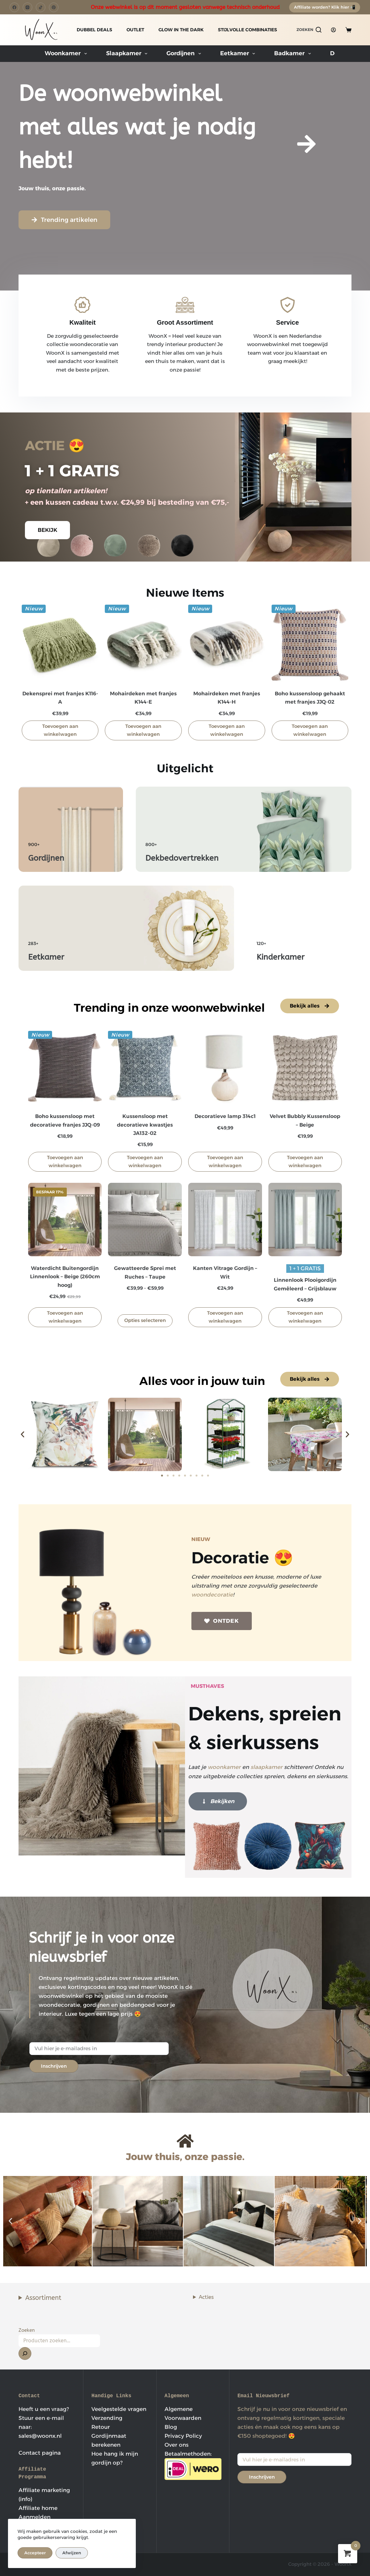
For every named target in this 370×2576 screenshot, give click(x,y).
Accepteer (35, 2552)
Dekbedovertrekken (182, 858)
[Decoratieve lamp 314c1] (225, 1068)
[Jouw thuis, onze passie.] (185, 2141)
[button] (23, 1434)
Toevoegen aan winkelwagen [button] (60, 730)
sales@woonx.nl (40, 2436)
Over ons (177, 2445)
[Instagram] (27, 7)
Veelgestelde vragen (118, 2409)
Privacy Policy (183, 2436)
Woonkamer (67, 53)
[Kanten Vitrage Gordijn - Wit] (225, 1220)
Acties (206, 2297)
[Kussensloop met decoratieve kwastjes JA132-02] (145, 1068)
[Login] (333, 29)
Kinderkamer (280, 957)
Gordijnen (185, 53)
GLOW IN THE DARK (181, 30)
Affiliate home (38, 2508)
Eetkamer (239, 53)
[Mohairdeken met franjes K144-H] (226, 643)
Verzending (106, 2418)
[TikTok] (40, 7)
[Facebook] (14, 7)
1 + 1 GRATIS (72, 470)
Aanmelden (34, 2517)
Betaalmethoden (188, 2454)
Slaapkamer (128, 53)
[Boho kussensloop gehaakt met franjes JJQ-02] (310, 643)
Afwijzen (71, 2552)
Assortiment (43, 2297)
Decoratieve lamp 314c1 (225, 1116)
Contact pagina (40, 2453)
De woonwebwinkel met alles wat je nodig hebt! (137, 127)
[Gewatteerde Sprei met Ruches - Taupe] (145, 1220)
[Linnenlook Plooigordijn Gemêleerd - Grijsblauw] (305, 1220)
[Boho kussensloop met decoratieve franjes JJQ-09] (65, 1068)
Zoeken (27, 2330)
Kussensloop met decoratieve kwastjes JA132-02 (145, 1124)
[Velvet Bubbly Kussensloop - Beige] (305, 1068)
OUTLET (135, 30)
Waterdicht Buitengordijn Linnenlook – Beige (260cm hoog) (65, 1276)
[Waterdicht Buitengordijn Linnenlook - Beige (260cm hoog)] (65, 1219)
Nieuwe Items (185, 593)
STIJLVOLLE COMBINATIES (247, 30)
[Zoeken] (309, 29)
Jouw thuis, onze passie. (185, 2157)
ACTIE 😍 (55, 445)
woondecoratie (212, 1594)
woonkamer (224, 1767)
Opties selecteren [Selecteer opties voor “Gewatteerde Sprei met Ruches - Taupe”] (145, 1320)
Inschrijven (54, 2066)
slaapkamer (266, 1767)
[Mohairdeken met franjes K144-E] (143, 643)
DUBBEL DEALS (94, 30)
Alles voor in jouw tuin (202, 1381)
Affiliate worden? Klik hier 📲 (324, 7)
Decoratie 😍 (242, 1558)
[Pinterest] (53, 7)
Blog (171, 2427)
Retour (100, 2427)
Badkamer (293, 53)
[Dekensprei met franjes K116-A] (60, 643)
